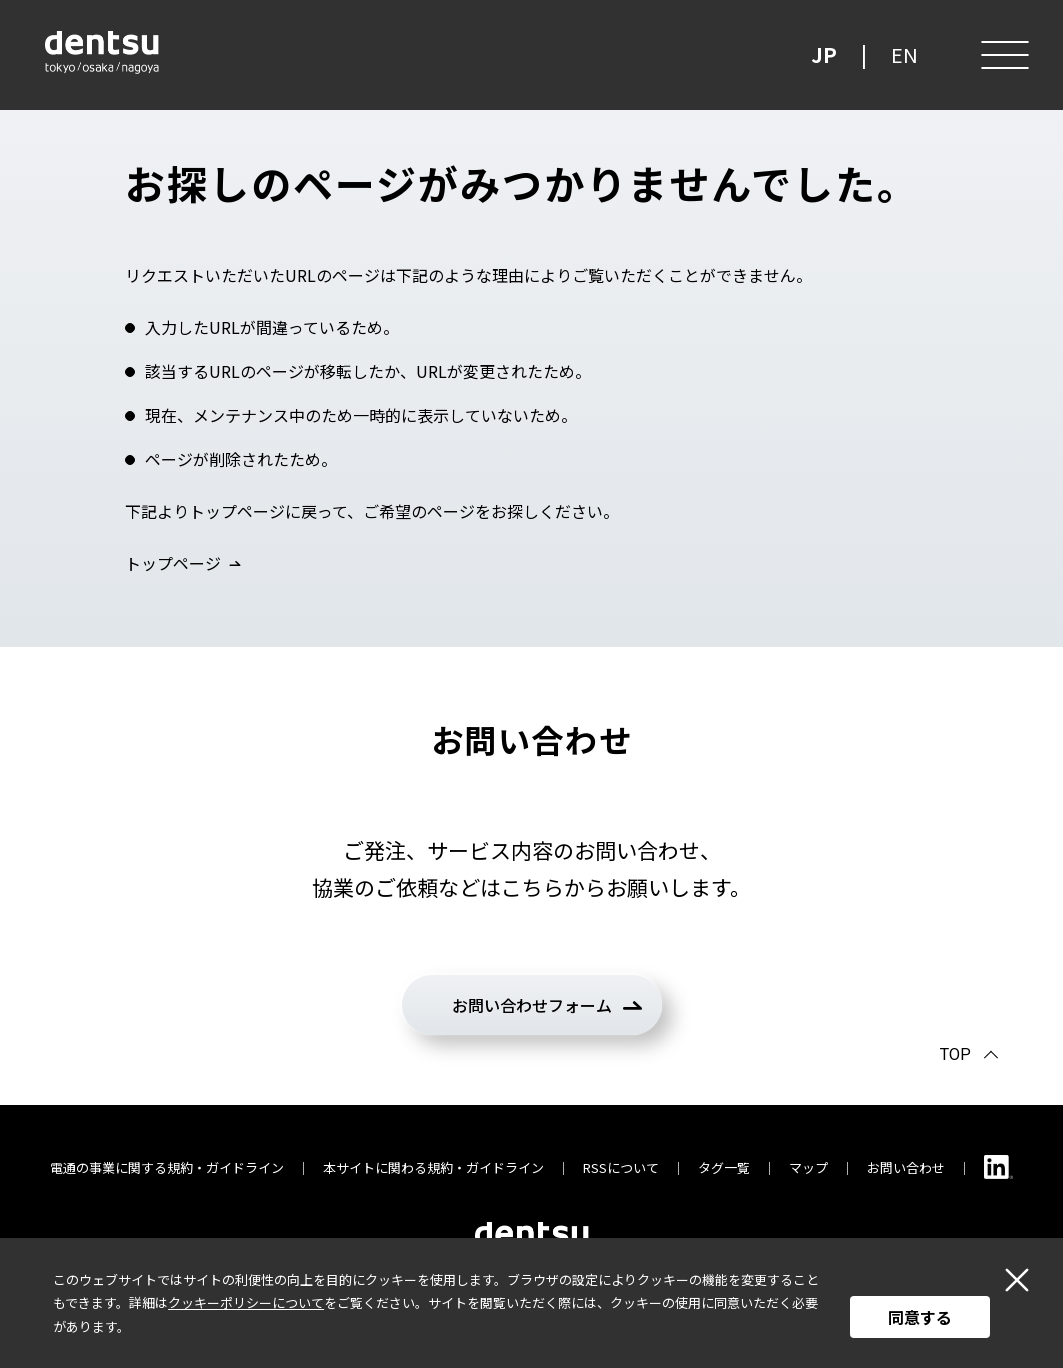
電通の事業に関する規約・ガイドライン (167, 1167)
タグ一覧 (724, 1167)
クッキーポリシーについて (246, 1302)
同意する (920, 1317)
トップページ (173, 563)
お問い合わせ (906, 1167)
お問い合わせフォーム (532, 1005)
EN (904, 54)
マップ (808, 1167)
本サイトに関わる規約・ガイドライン (433, 1167)
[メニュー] (1003, 55)
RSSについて (621, 1167)
